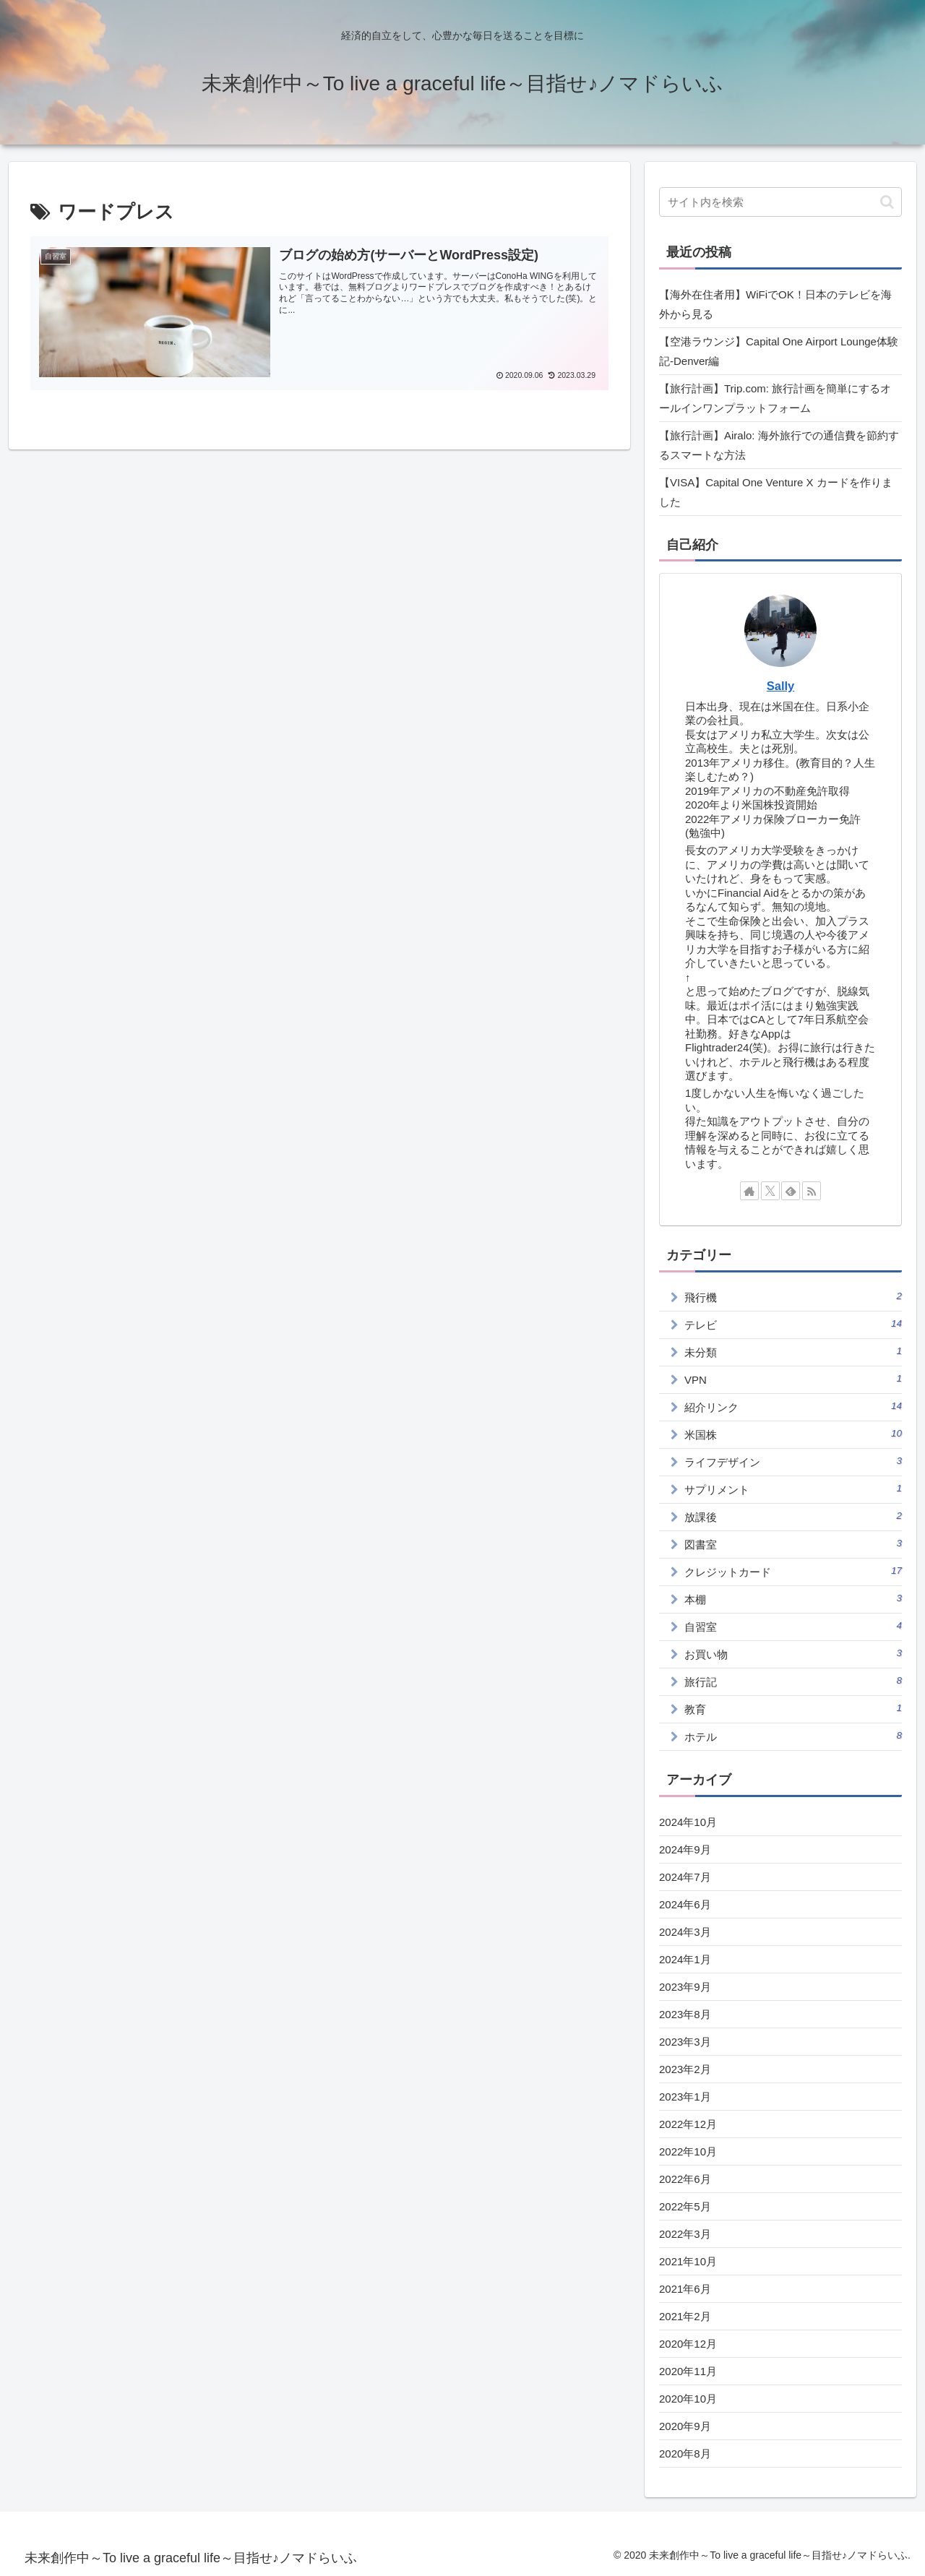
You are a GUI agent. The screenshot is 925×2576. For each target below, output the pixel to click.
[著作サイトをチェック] (749, 1190)
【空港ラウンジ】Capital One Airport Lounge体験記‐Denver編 (778, 351)
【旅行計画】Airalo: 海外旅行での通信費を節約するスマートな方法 (779, 445)
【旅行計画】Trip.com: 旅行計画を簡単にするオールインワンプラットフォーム (775, 398)
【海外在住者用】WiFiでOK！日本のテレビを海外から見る (775, 304)
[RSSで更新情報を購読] (811, 1190)
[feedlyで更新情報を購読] (790, 1190)
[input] (780, 202)
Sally (781, 685)
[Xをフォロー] (770, 1190)
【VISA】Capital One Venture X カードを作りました (775, 492)
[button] (887, 202)
